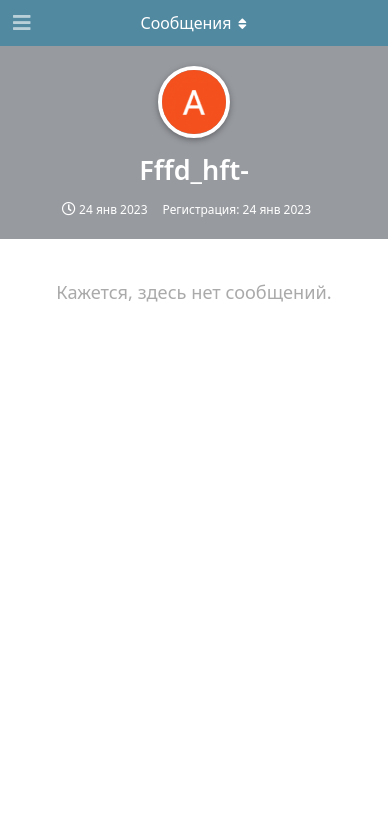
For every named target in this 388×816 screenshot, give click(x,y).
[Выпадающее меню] (194, 23)
